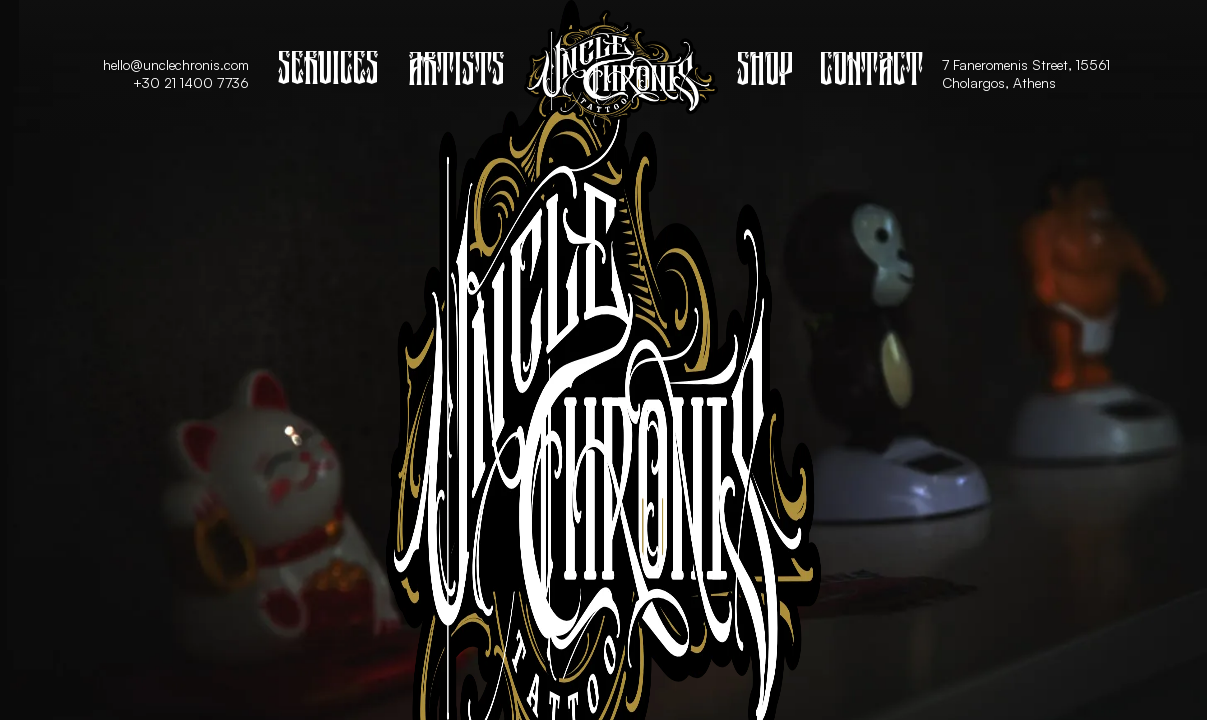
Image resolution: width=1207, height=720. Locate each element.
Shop (765, 73)
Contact (871, 73)
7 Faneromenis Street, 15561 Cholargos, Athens (1030, 73)
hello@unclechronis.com (176, 64)
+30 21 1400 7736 (191, 82)
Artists (456, 73)
